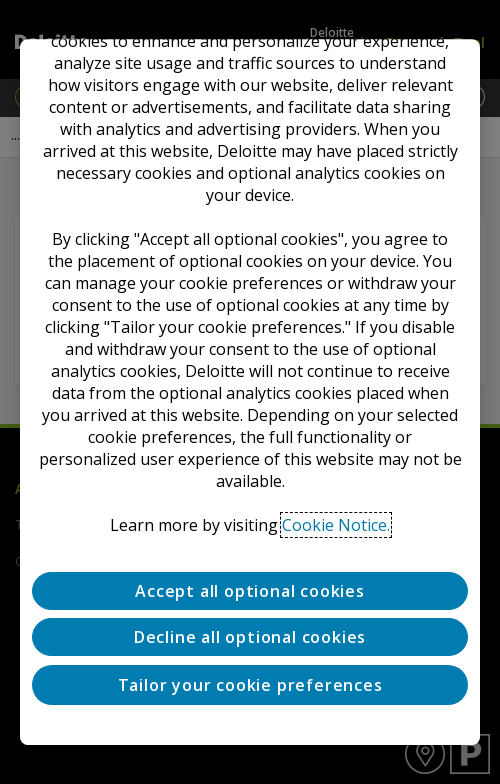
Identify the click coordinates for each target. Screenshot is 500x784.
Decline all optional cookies (250, 638)
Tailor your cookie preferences (250, 685)
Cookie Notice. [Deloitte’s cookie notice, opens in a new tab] (336, 525)
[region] (250, 392)
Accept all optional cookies (250, 591)
